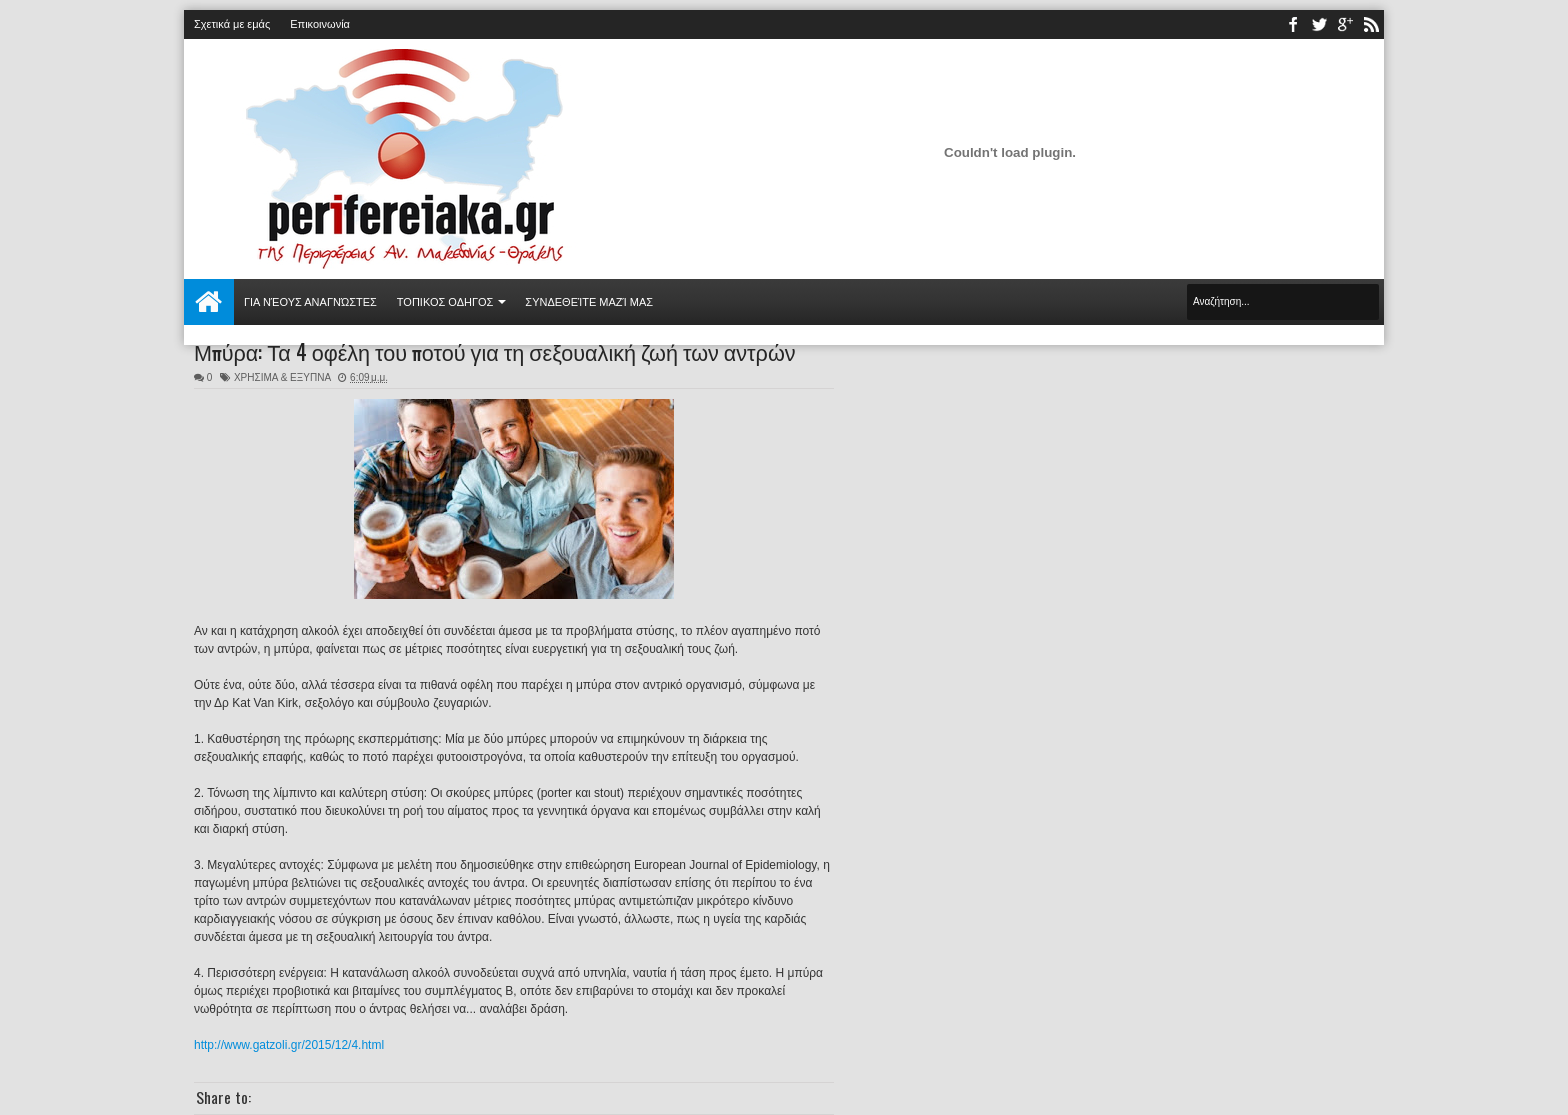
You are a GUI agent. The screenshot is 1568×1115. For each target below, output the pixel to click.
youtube (1345, 24)
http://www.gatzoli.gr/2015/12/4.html (289, 1045)
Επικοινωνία (320, 24)
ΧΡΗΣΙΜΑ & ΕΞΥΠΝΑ (282, 377)
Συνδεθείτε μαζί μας (589, 302)
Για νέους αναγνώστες (310, 302)
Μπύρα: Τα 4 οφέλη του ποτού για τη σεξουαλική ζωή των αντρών (495, 351)
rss (1371, 24)
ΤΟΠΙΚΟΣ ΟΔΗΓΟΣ (445, 302)
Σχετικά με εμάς (232, 24)
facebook (1293, 24)
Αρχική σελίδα (209, 302)
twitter (1319, 24)
